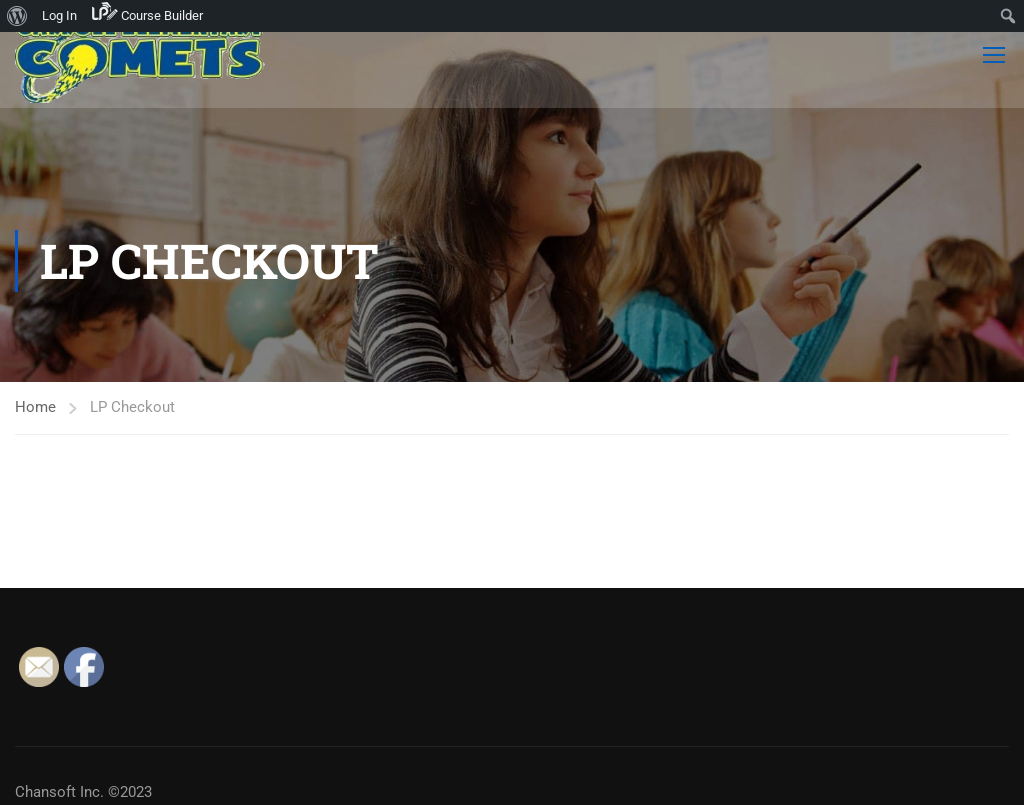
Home (35, 407)
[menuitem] (17, 16)
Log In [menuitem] (59, 15)
